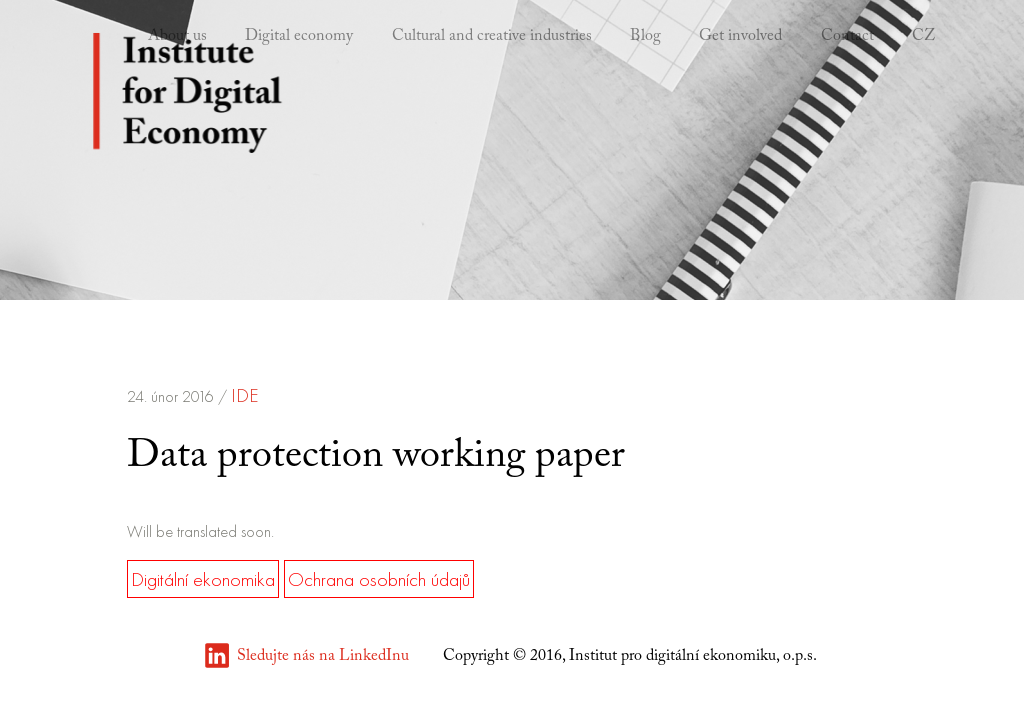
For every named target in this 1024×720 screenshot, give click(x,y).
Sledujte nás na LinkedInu (323, 656)
